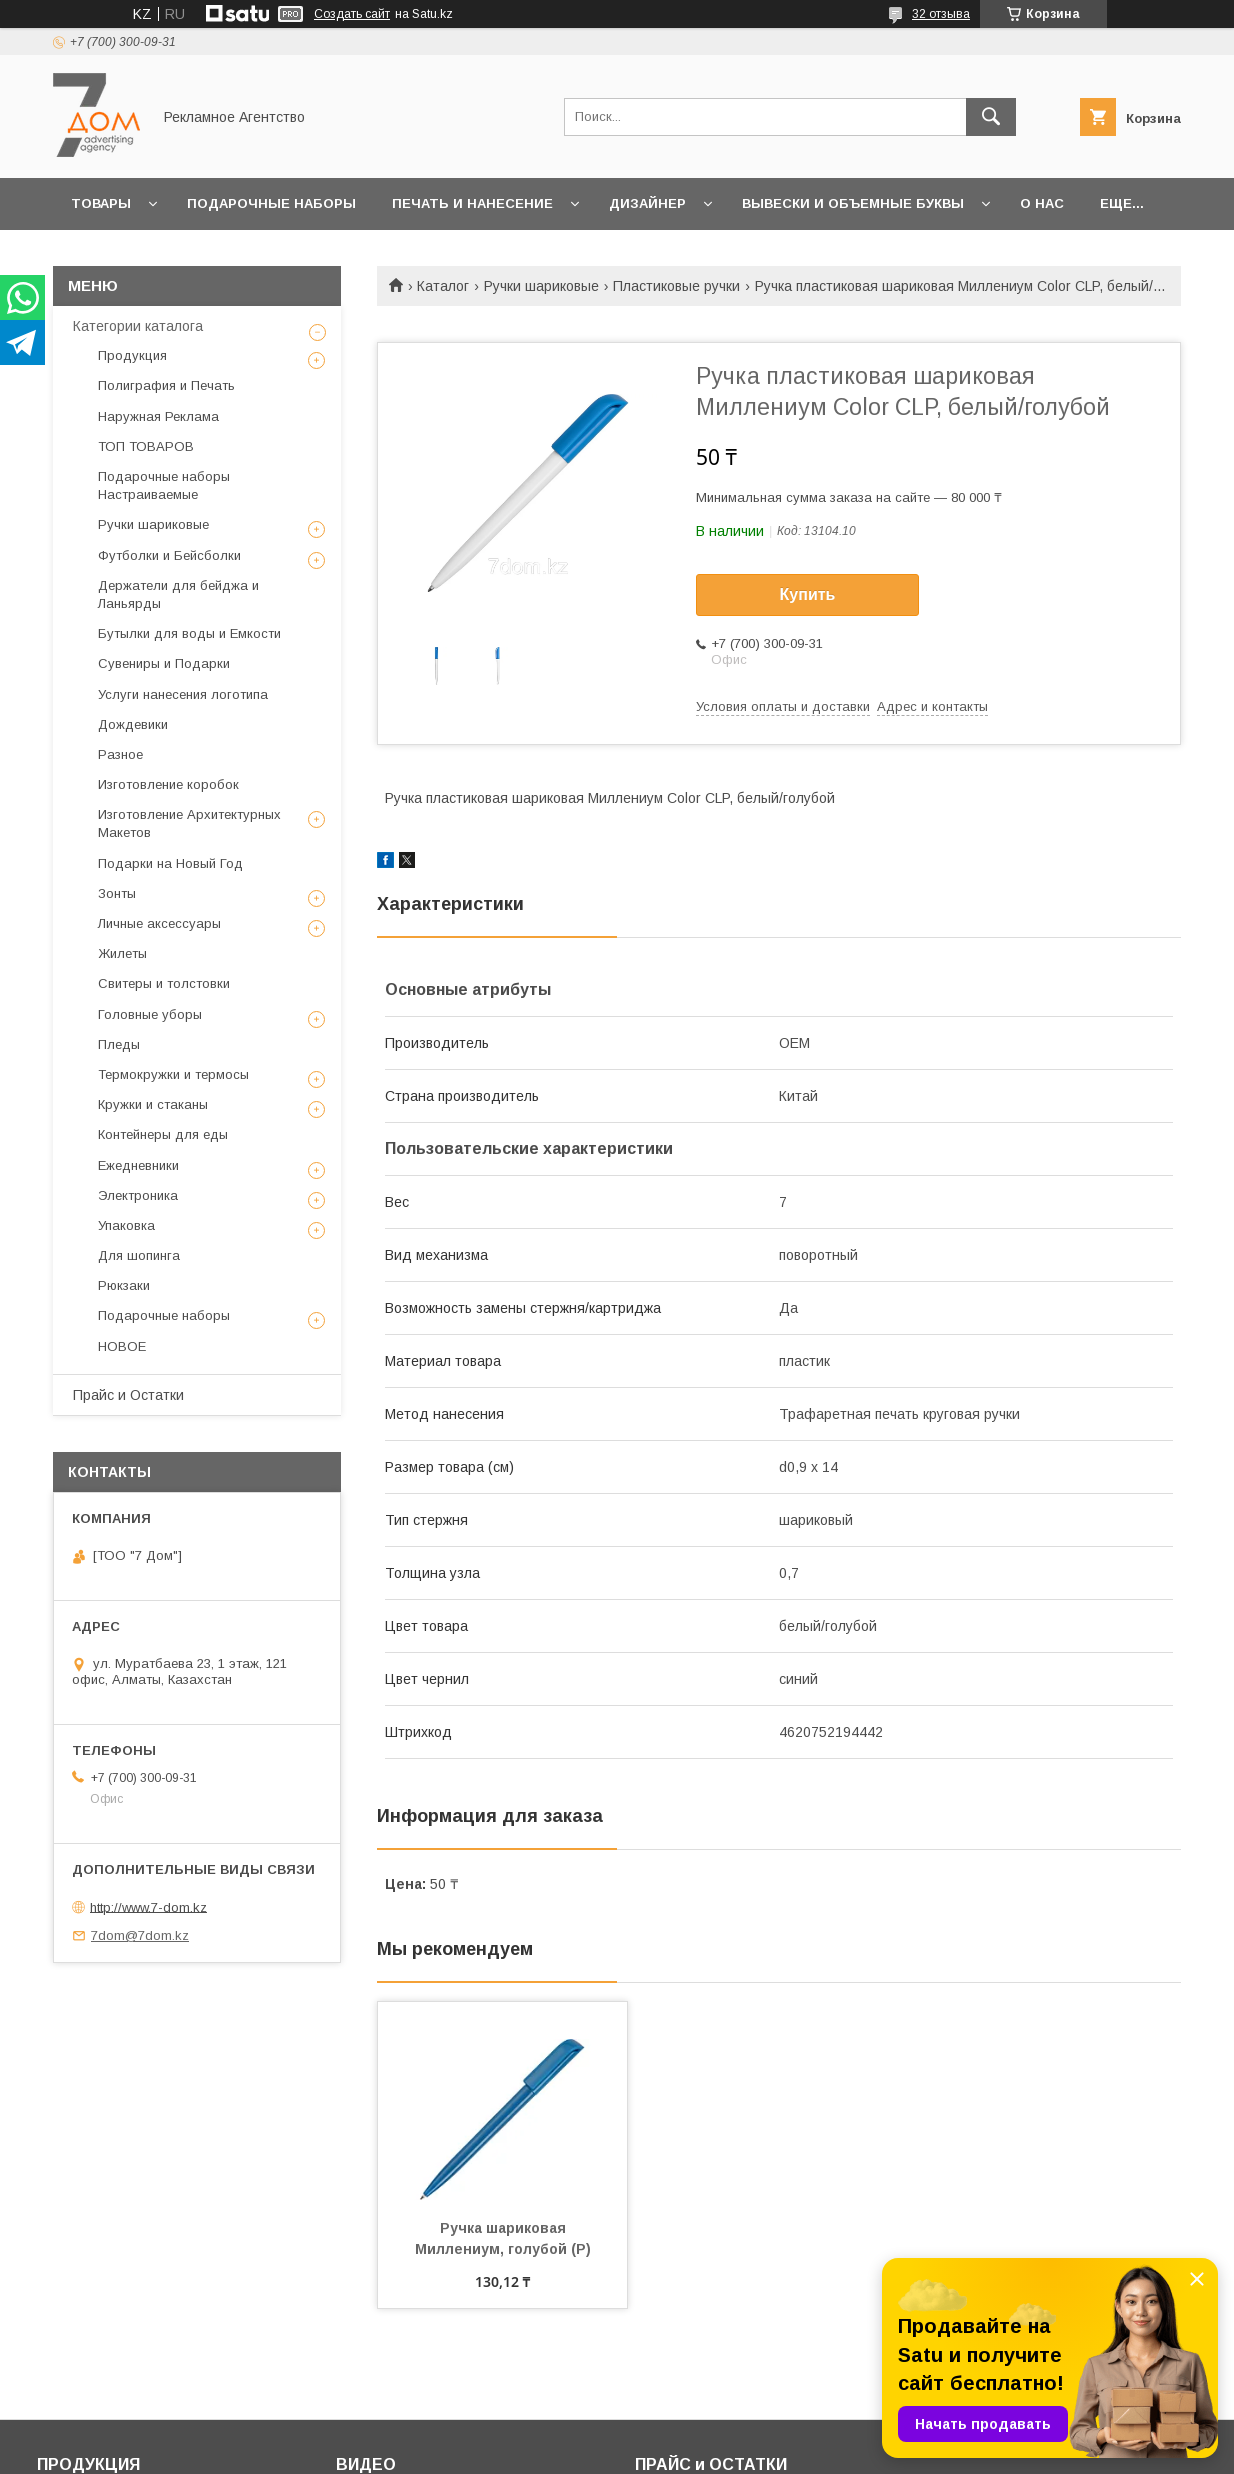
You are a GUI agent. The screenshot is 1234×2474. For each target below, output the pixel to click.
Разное (120, 754)
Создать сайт (352, 14)
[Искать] (991, 117)
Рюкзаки (124, 1285)
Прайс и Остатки (128, 1395)
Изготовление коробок (168, 784)
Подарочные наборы (271, 203)
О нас (1042, 203)
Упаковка (126, 1225)
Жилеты (122, 953)
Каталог (443, 286)
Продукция (132, 355)
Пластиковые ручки (676, 286)
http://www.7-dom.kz (148, 1906)
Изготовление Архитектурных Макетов (189, 823)
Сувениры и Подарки (164, 663)
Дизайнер (647, 203)
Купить (808, 594)
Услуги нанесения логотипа (183, 694)
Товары (101, 203)
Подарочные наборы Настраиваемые (164, 485)
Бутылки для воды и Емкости (189, 633)
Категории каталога (138, 326)
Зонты (117, 893)
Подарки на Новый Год (170, 863)
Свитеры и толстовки (164, 983)
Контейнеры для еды (163, 1134)
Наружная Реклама (158, 416)
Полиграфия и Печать (166, 385)
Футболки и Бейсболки (169, 555)
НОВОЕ (122, 1346)
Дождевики (133, 724)
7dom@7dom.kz (140, 1935)
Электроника (138, 1195)
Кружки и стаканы (153, 1104)
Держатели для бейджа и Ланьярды (178, 594)
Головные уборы (150, 1014)
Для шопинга (139, 1255)
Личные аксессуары (159, 923)
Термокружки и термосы (173, 1074)
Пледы (119, 1044)
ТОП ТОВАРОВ (146, 446)
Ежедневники (138, 1165)
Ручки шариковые (541, 286)
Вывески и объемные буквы (853, 203)
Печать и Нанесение (472, 203)
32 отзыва (941, 14)
